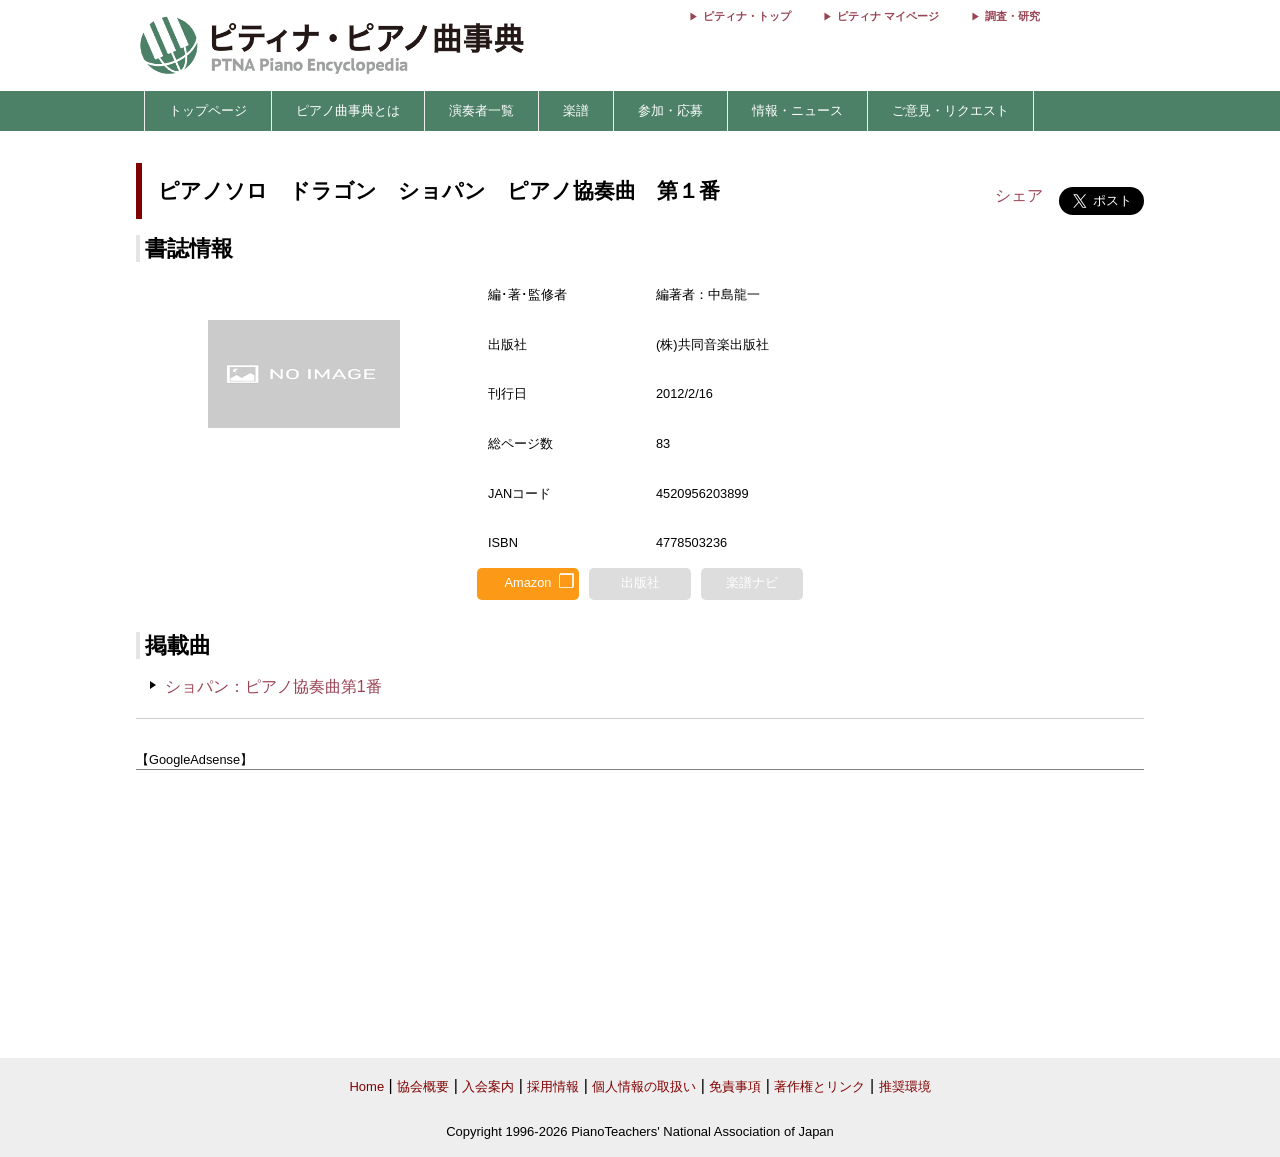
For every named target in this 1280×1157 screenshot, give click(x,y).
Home (366, 1086)
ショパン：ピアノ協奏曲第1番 (273, 686)
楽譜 (576, 110)
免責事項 (735, 1086)
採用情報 (553, 1086)
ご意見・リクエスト (950, 110)
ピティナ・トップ (747, 16)
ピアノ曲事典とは (348, 110)
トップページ (208, 110)
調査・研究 (1012, 16)
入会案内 (488, 1086)
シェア (1019, 195)
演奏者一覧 (481, 110)
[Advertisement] (640, 915)
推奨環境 (905, 1086)
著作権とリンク (819, 1086)
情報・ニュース (797, 110)
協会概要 (423, 1086)
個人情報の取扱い (644, 1086)
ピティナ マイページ (888, 16)
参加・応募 (670, 110)
